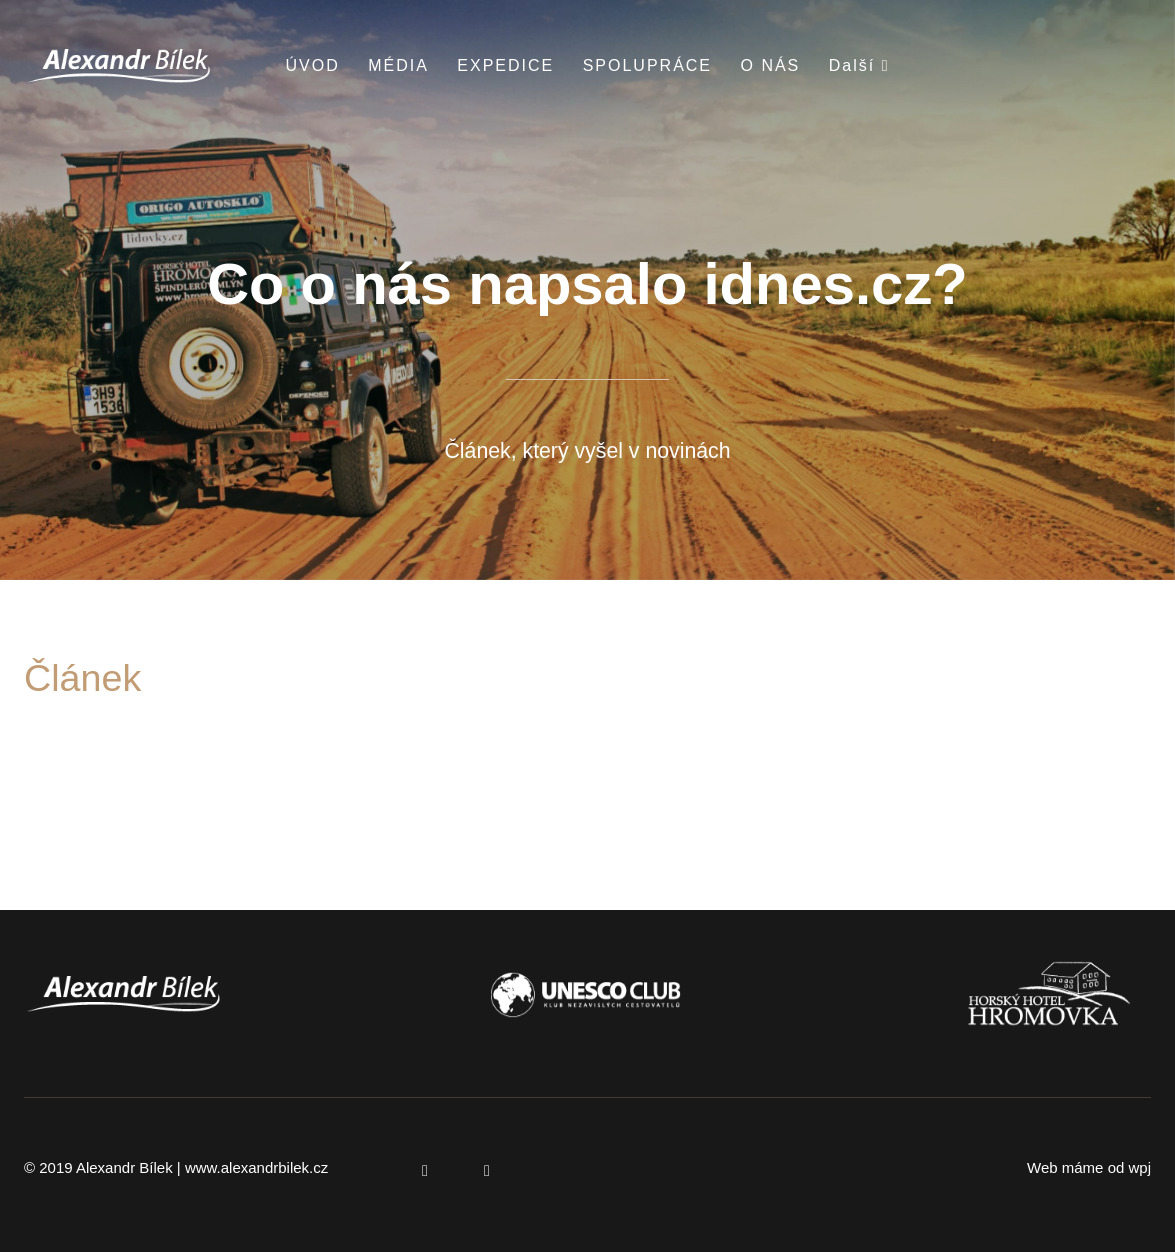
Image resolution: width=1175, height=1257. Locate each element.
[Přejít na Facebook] (425, 1176)
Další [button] (859, 65)
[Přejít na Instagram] (487, 1176)
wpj (1139, 1173)
